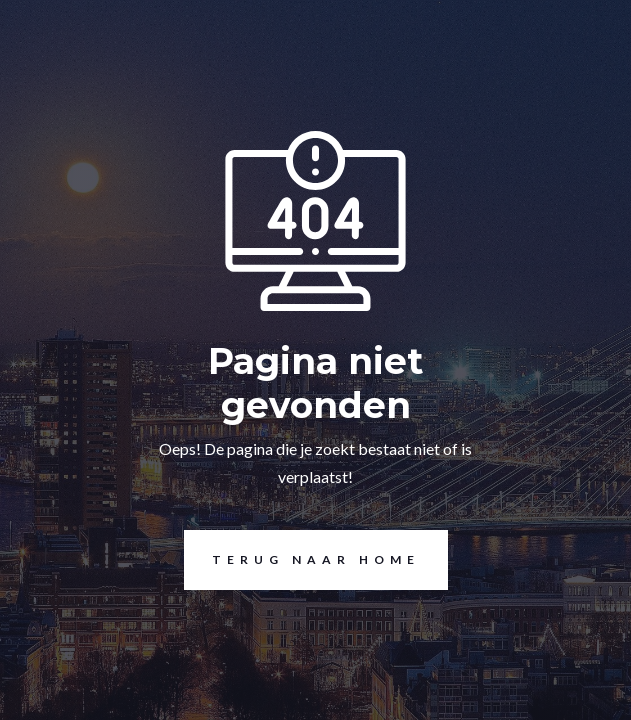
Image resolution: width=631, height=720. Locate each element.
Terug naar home (302, 560)
